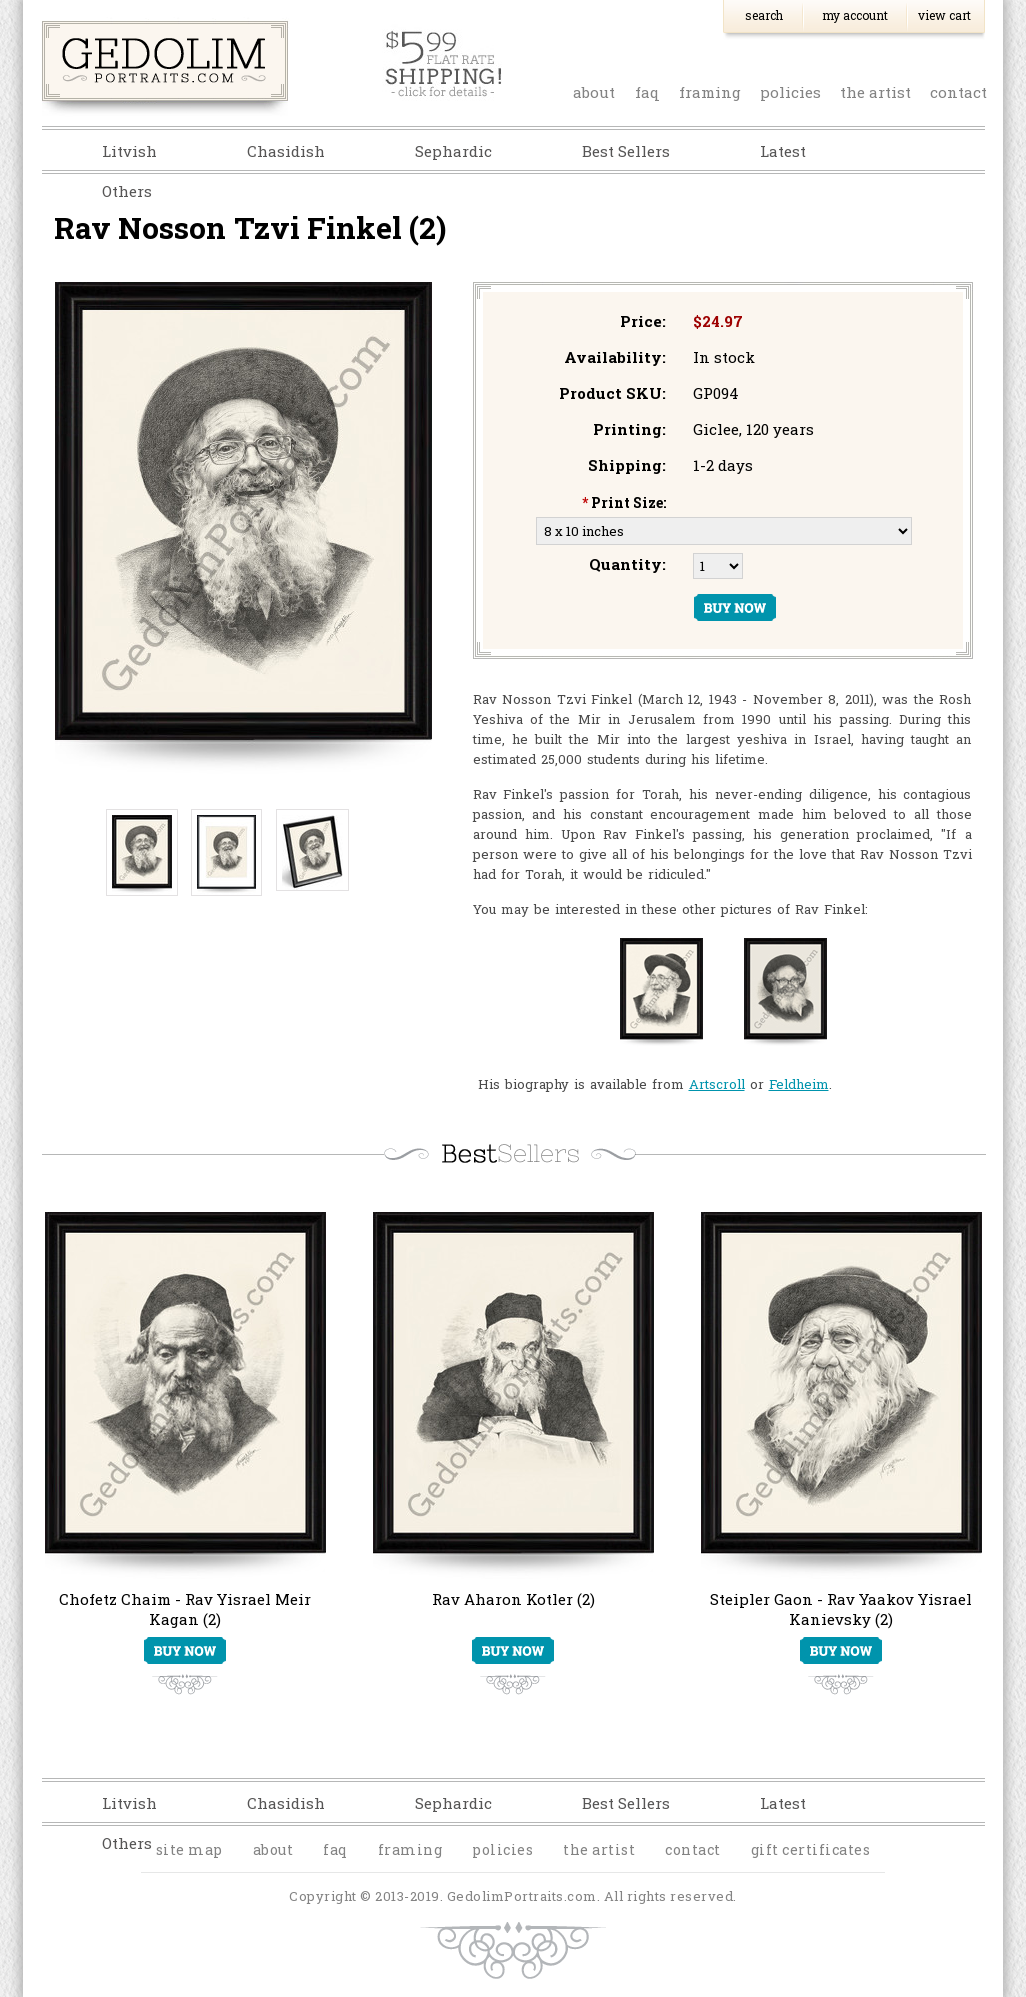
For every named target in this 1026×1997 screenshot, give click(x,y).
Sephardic (453, 151)
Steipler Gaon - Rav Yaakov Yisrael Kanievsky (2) (841, 1609)
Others (127, 191)
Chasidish (286, 151)
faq (647, 92)
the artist (875, 92)
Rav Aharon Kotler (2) (513, 1599)
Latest (783, 151)
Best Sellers (626, 151)
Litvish (129, 151)
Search (764, 15)
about (594, 92)
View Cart (944, 15)
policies (790, 92)
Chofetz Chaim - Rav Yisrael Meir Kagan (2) (185, 1609)
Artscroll (717, 1084)
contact (958, 92)
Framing (710, 92)
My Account (855, 15)
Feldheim (799, 1084)
